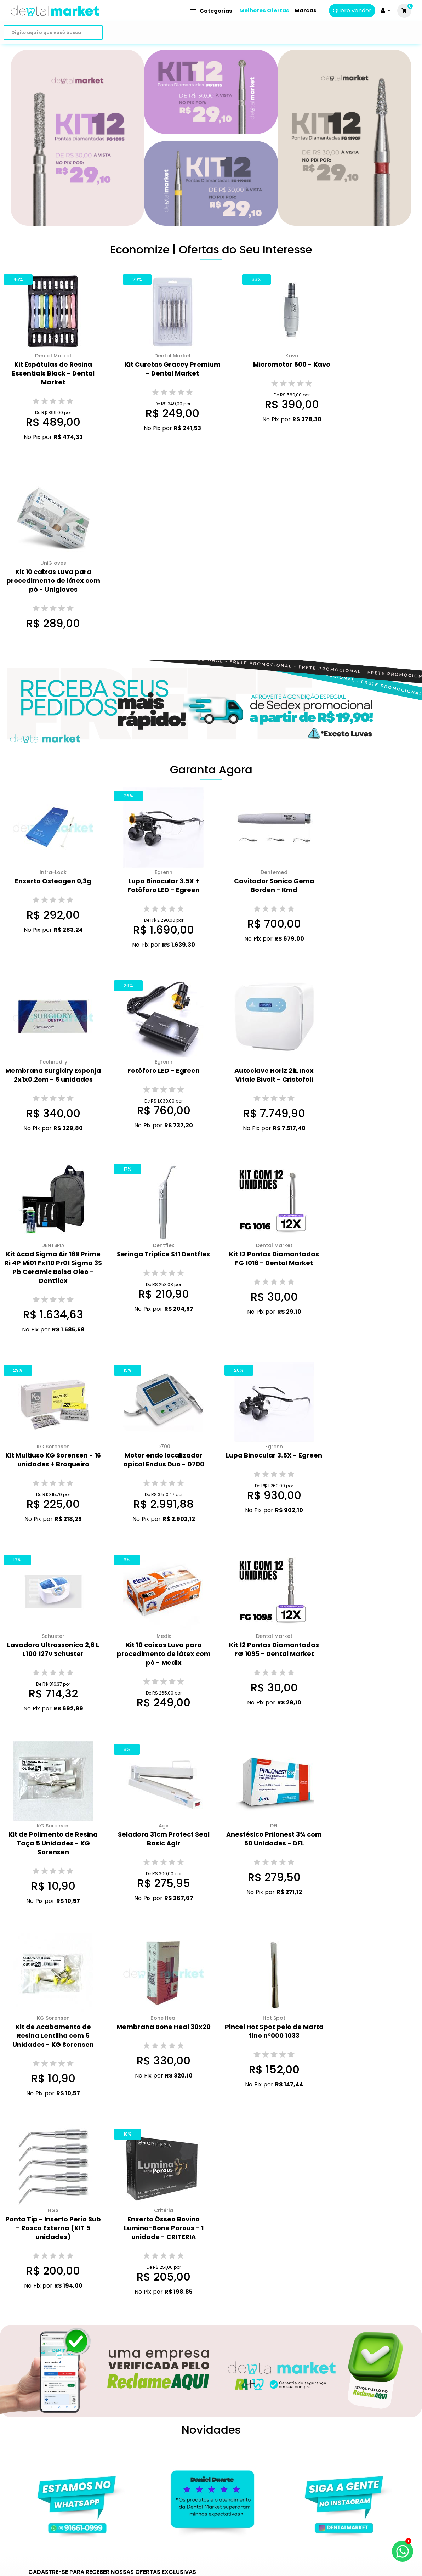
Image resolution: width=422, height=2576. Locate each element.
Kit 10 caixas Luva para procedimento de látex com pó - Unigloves (53, 580)
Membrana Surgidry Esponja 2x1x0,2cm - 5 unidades (53, 1075)
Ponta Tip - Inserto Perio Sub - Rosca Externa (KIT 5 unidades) (53, 2228)
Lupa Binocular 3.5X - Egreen (274, 1455)
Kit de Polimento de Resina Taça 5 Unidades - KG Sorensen (53, 1843)
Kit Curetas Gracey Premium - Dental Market (173, 369)
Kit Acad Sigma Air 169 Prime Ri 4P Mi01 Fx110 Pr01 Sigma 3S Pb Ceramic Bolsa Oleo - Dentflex (53, 1267)
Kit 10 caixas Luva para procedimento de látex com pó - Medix (164, 1653)
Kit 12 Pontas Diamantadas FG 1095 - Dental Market (274, 1649)
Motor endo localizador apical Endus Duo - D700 (163, 1460)
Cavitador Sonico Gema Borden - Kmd (274, 885)
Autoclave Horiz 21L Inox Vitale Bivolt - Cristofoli (274, 1075)
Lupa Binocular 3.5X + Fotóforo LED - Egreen (163, 885)
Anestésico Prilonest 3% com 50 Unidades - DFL (274, 1839)
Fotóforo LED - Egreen (163, 1070)
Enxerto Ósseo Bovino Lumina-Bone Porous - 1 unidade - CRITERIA (164, 2228)
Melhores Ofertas (264, 10)
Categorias (211, 10)
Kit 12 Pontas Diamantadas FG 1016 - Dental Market (274, 1258)
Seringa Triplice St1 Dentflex (163, 1254)
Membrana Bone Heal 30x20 (163, 2026)
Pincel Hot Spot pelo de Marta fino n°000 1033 (274, 2031)
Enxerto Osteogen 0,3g (53, 880)
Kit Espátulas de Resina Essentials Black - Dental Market (53, 373)
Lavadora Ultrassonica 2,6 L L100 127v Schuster (53, 1649)
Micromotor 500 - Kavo (291, 364)
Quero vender (352, 10)
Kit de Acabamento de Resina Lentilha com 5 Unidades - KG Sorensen (53, 2035)
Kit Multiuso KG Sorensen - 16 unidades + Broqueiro (53, 1460)
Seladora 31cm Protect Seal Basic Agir (164, 1839)
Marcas (305, 10)
